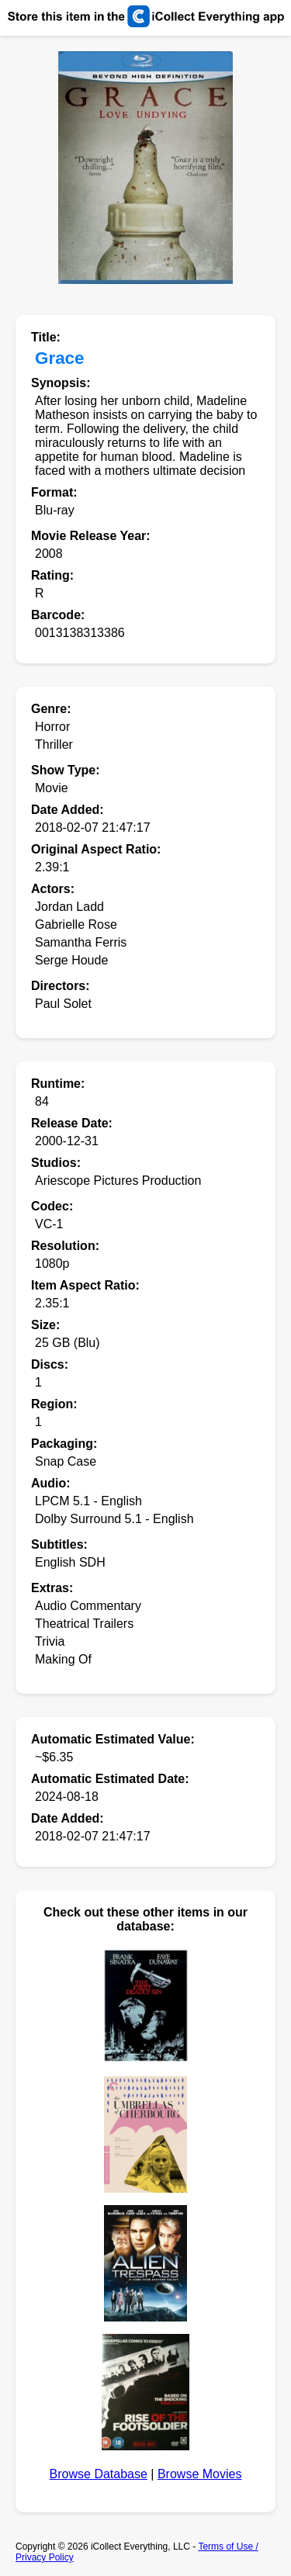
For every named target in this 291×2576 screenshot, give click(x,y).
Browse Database (98, 2474)
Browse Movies (199, 2474)
